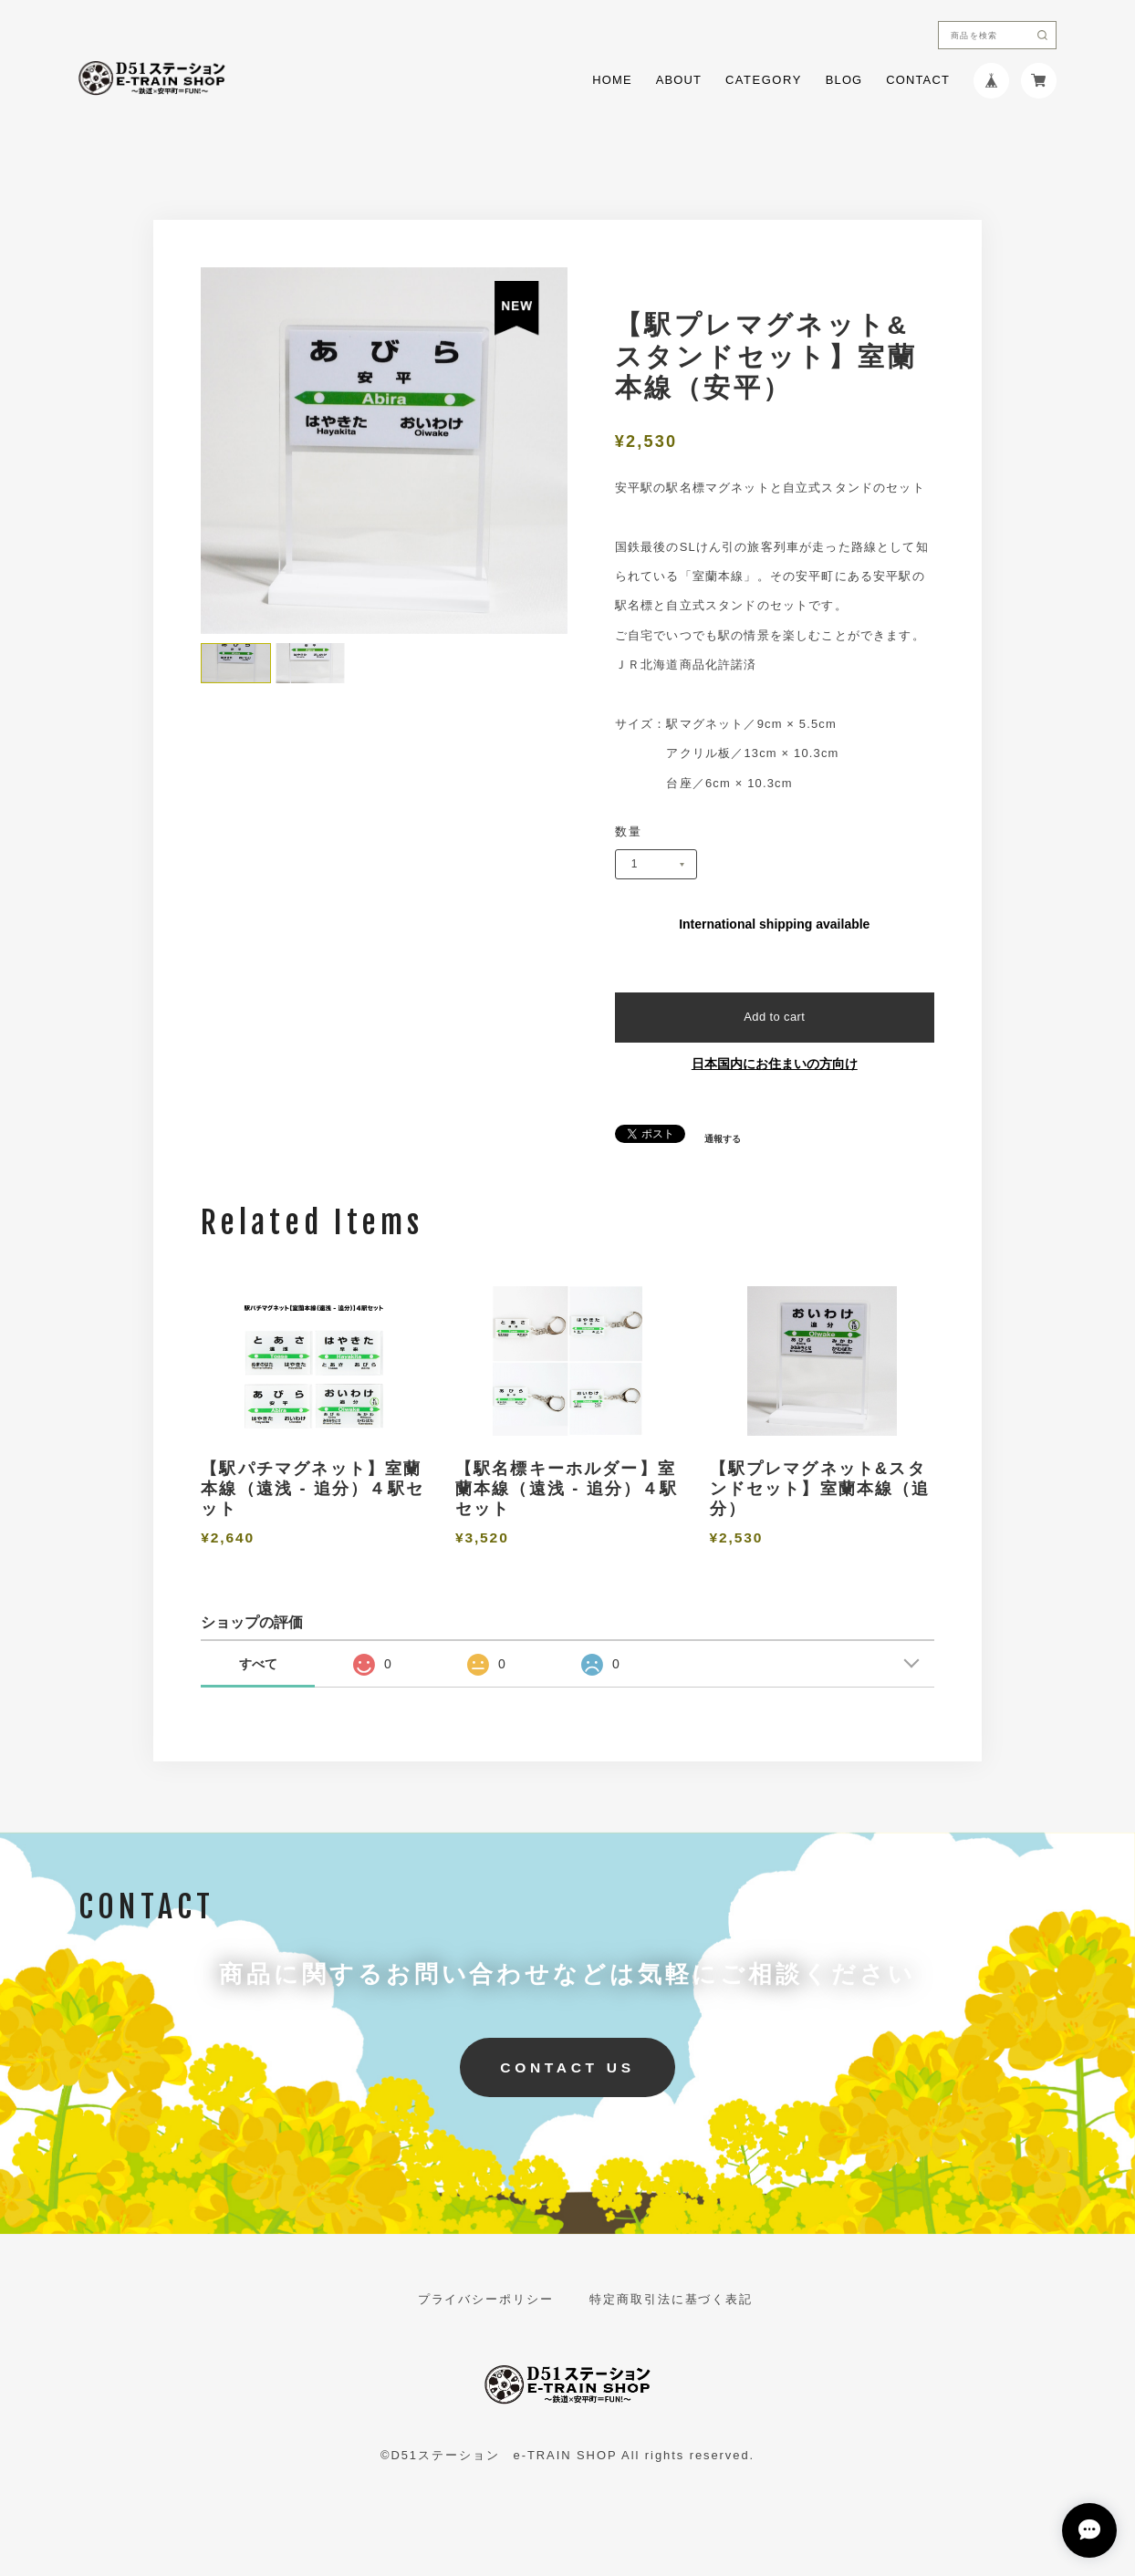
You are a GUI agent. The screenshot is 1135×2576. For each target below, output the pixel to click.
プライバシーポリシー (486, 2300)
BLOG (844, 81)
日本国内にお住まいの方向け (775, 1063)
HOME (611, 81)
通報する (722, 1139)
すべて (258, 1664)
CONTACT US (567, 2067)
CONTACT (918, 81)
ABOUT (679, 81)
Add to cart (774, 1016)
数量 (628, 832)
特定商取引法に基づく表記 (671, 2300)
